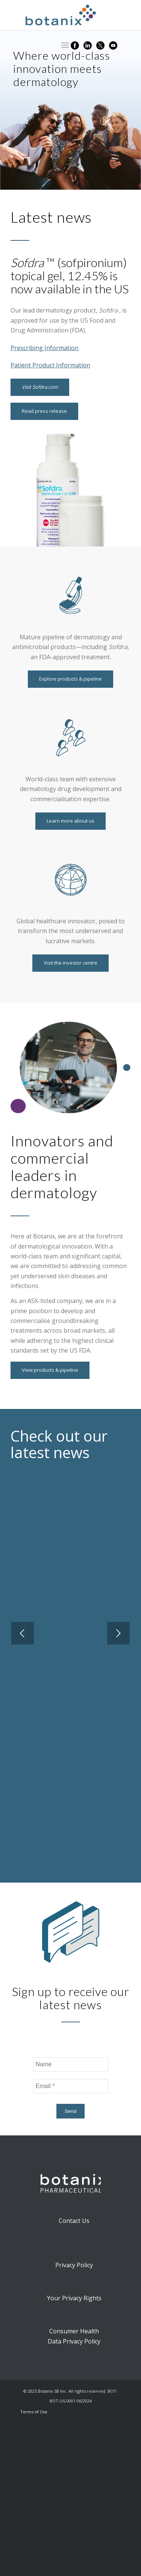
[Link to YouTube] (113, 45)
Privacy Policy (74, 2265)
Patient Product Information (50, 365)
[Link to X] (100, 45)
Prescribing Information (45, 348)
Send (70, 2111)
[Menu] (63, 45)
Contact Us (74, 2221)
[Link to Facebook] (74, 45)
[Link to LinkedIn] (87, 45)
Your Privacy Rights (74, 2298)
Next (118, 1633)
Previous (22, 1633)
